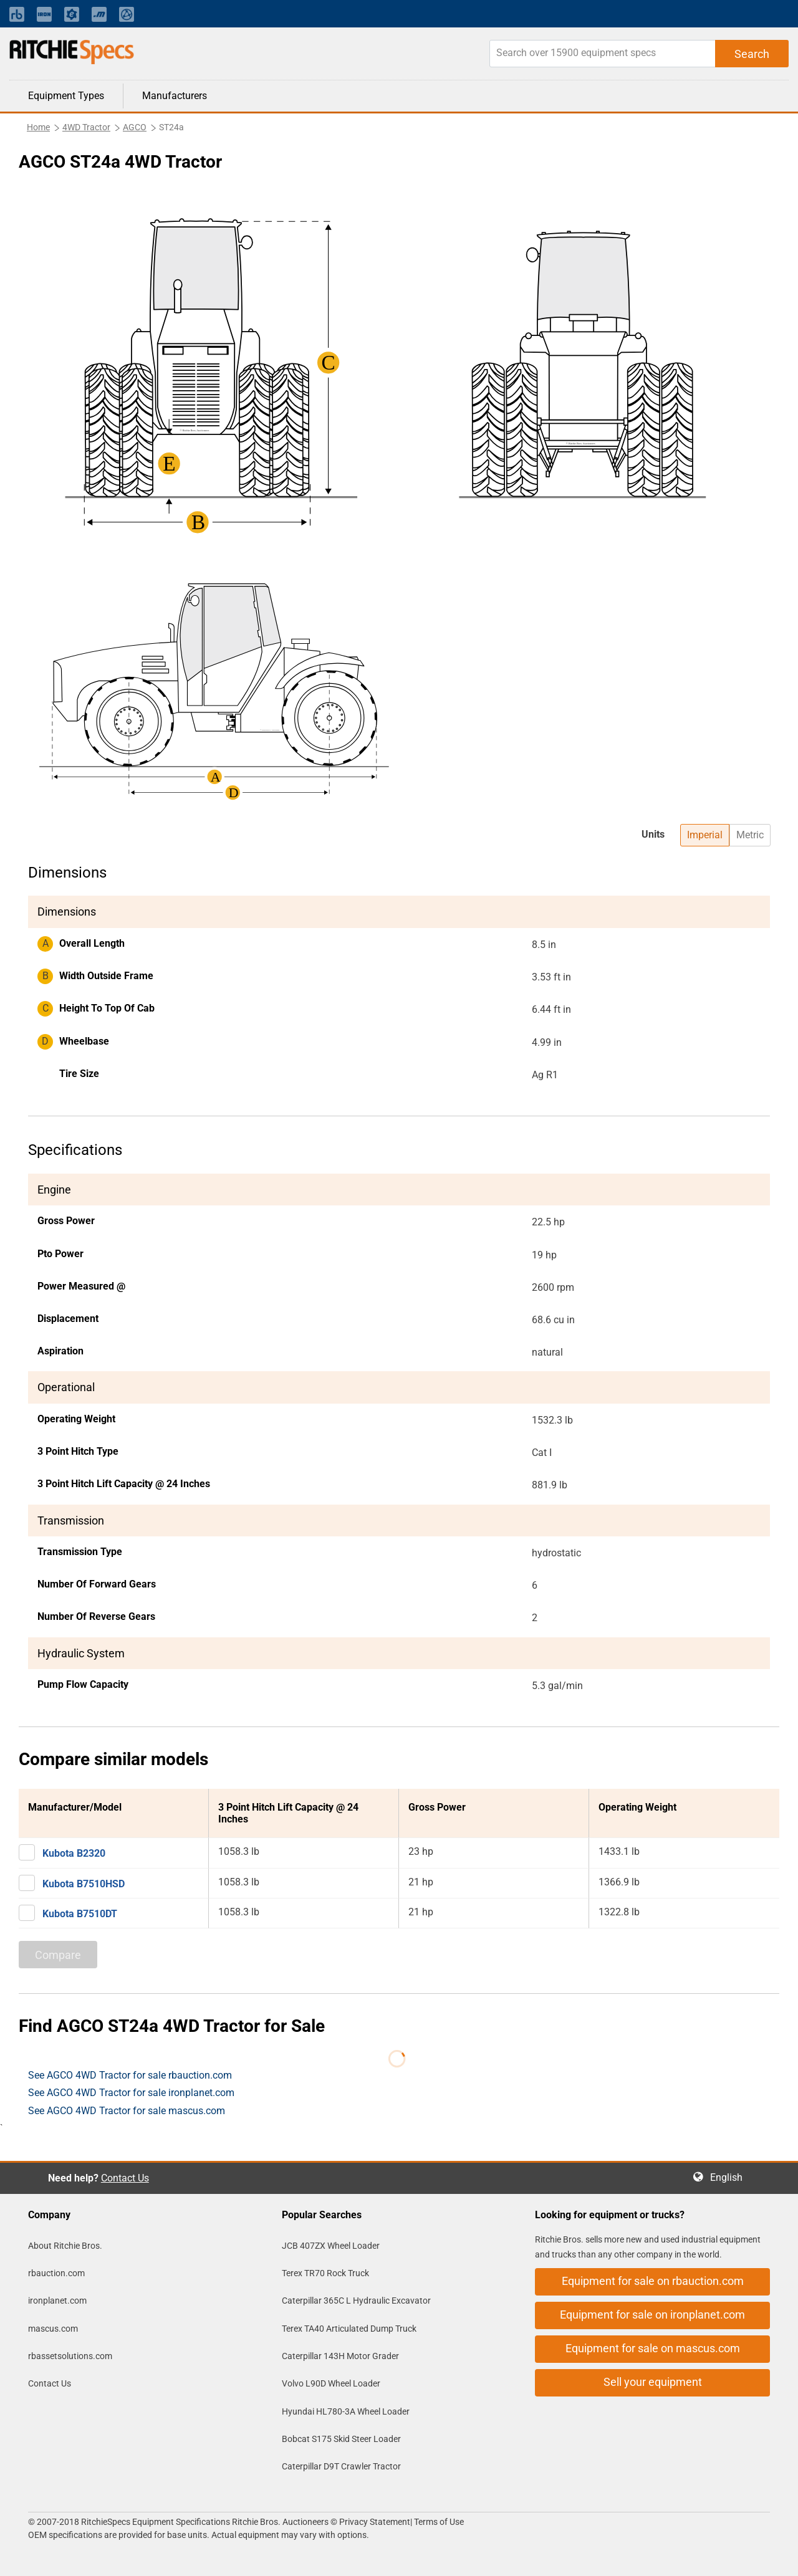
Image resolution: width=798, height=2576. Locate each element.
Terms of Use (438, 2522)
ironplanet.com (57, 2300)
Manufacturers (174, 96)
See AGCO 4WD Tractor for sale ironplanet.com (131, 2093)
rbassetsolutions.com (70, 2356)
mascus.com (53, 2329)
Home (38, 127)
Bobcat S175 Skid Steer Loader (341, 2439)
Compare (58, 1954)
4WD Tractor (86, 127)
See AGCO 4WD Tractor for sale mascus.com (126, 2111)
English (730, 2177)
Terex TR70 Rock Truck (325, 2273)
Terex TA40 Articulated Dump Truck (349, 2329)
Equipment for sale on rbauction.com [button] (653, 2280)
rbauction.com (56, 2273)
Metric (750, 835)
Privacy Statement (374, 2522)
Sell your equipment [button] (652, 2381)
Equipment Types (66, 96)
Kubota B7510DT (79, 1914)
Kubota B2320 (73, 1853)
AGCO (135, 127)
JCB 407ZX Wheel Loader (331, 2246)
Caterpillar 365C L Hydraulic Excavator (356, 2300)
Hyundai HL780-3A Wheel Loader (346, 2411)
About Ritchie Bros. (65, 2246)
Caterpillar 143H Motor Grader (340, 2356)
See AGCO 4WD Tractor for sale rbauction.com (130, 2075)
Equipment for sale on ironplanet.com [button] (652, 2314)
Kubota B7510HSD (83, 1884)
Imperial (705, 835)
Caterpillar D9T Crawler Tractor (341, 2466)
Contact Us (125, 2178)
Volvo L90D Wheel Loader (331, 2383)
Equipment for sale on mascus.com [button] (652, 2348)
